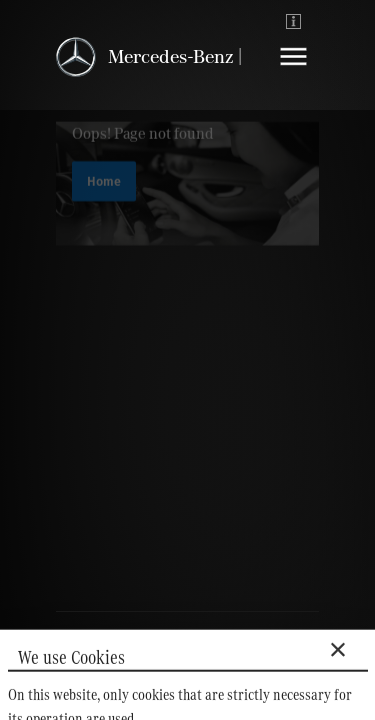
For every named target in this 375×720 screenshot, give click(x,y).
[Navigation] (293, 71)
